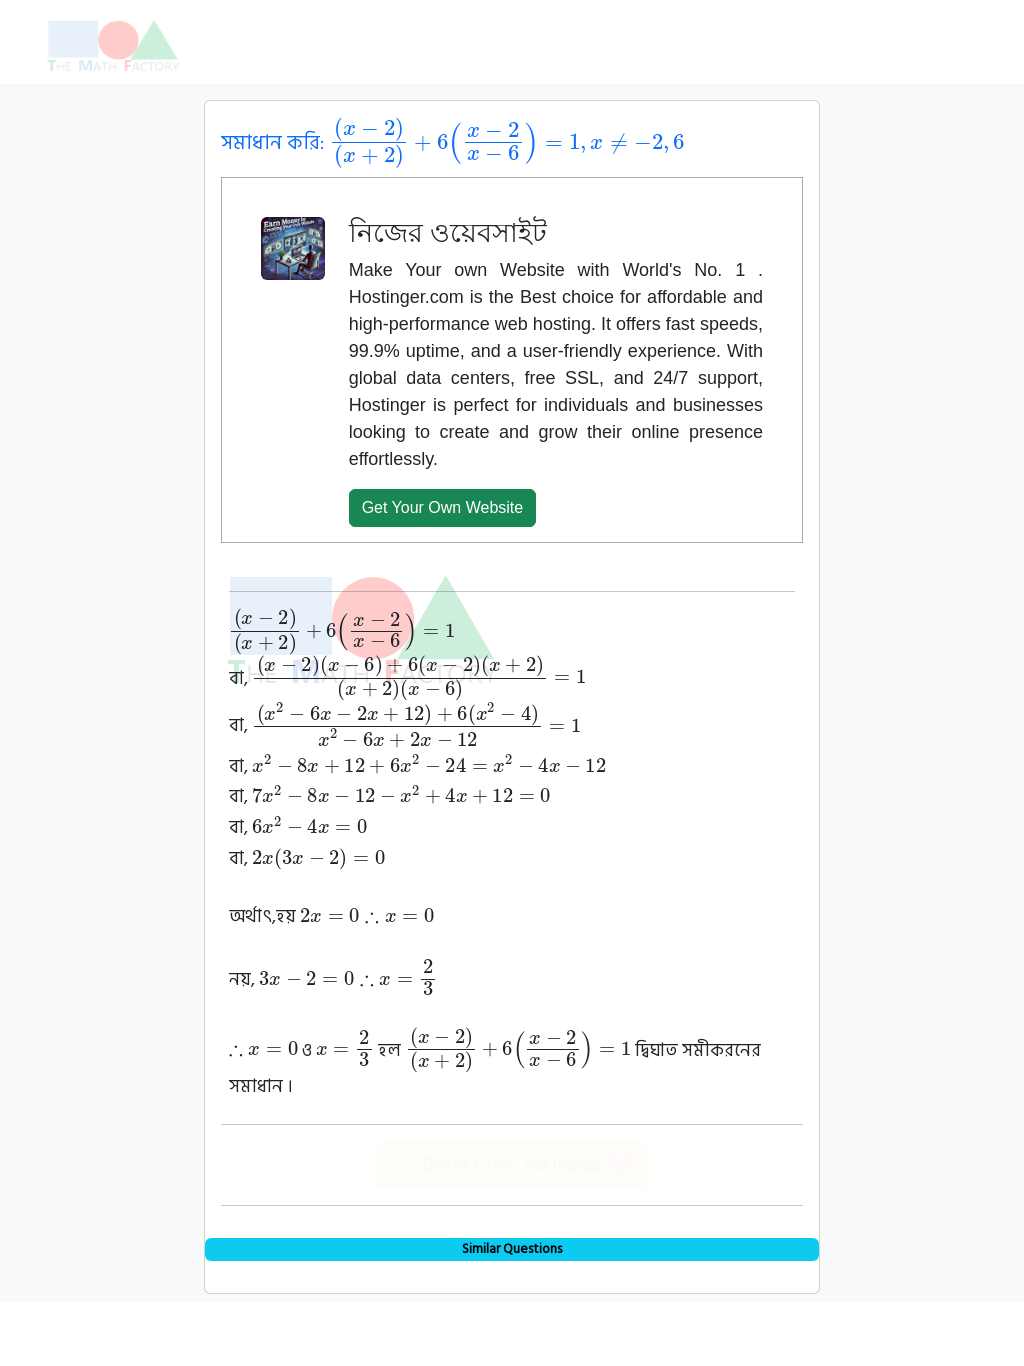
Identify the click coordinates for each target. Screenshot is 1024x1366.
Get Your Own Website (443, 507)
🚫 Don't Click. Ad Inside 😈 (511, 1165)
